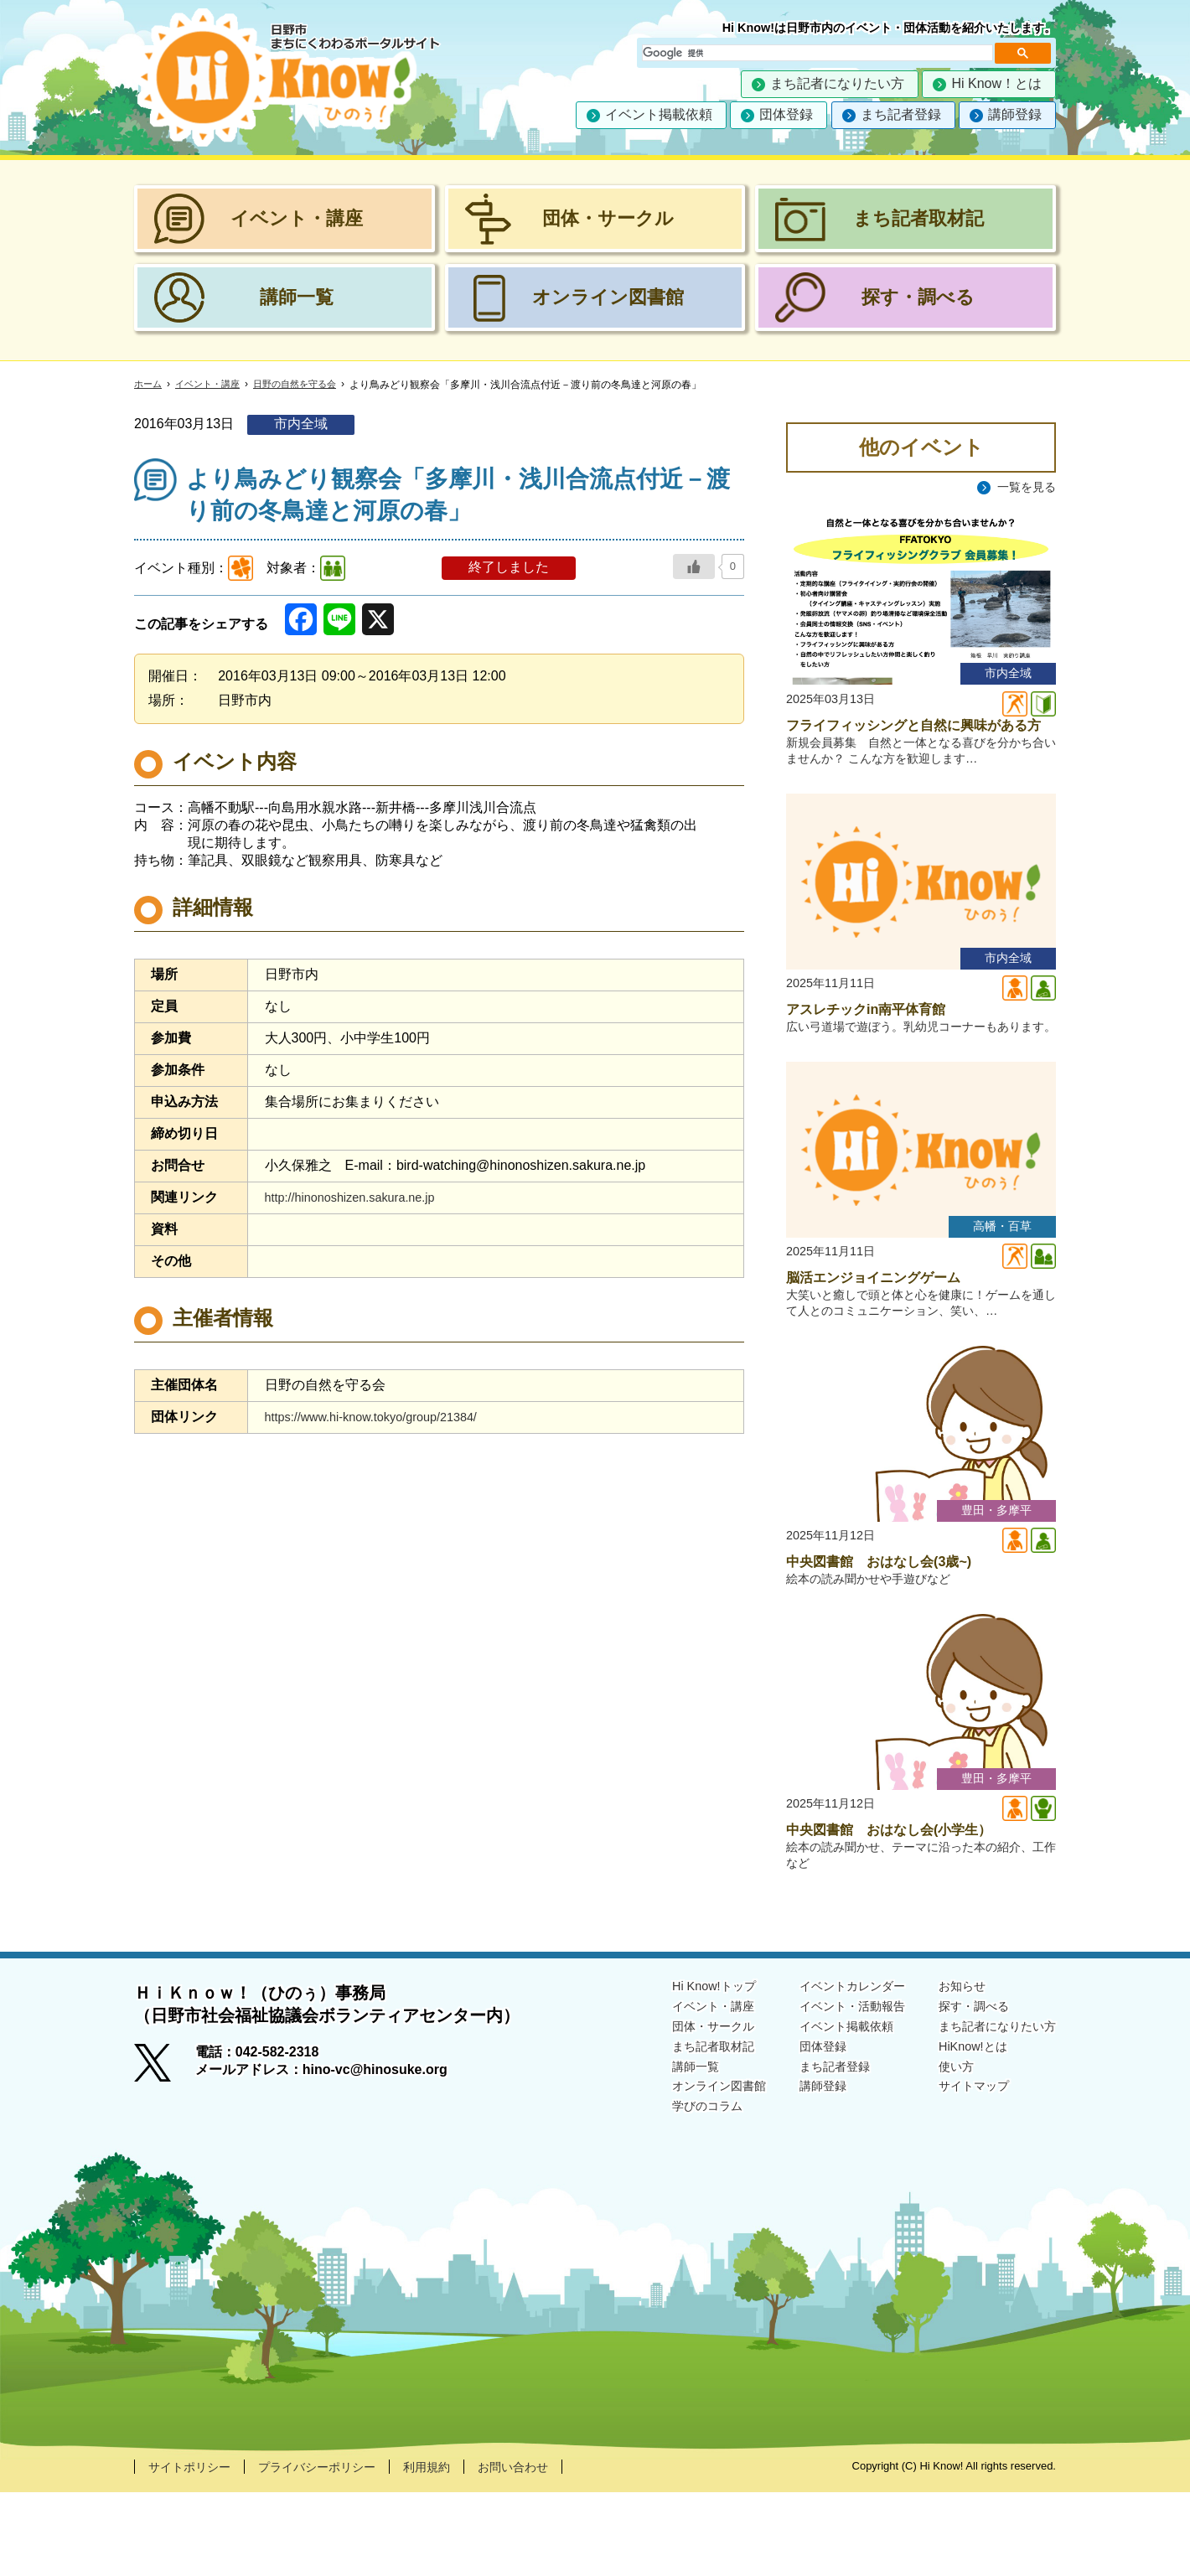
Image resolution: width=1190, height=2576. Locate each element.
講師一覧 (653, 2156)
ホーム (149, 385)
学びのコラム (667, 2198)
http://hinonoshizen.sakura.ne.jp (359, 1197)
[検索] (816, 52)
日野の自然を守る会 (306, 385)
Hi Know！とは (996, 83)
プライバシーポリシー (337, 2549)
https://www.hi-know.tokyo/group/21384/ (383, 1417)
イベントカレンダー (828, 2068)
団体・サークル (674, 2112)
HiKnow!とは (960, 2134)
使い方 (942, 2156)
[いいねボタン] (694, 566)
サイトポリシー (195, 2549)
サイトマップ (962, 2177)
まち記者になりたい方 (837, 83)
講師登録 (1015, 114)
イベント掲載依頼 (658, 114)
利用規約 (458, 2549)
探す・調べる (962, 2090)
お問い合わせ (553, 2549)
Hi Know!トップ (674, 2068)
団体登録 (786, 114)
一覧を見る (1022, 487)
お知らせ (948, 2068)
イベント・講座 (213, 385)
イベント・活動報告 (828, 2090)
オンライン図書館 (680, 2177)
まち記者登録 (901, 114)
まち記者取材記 (674, 2134)
